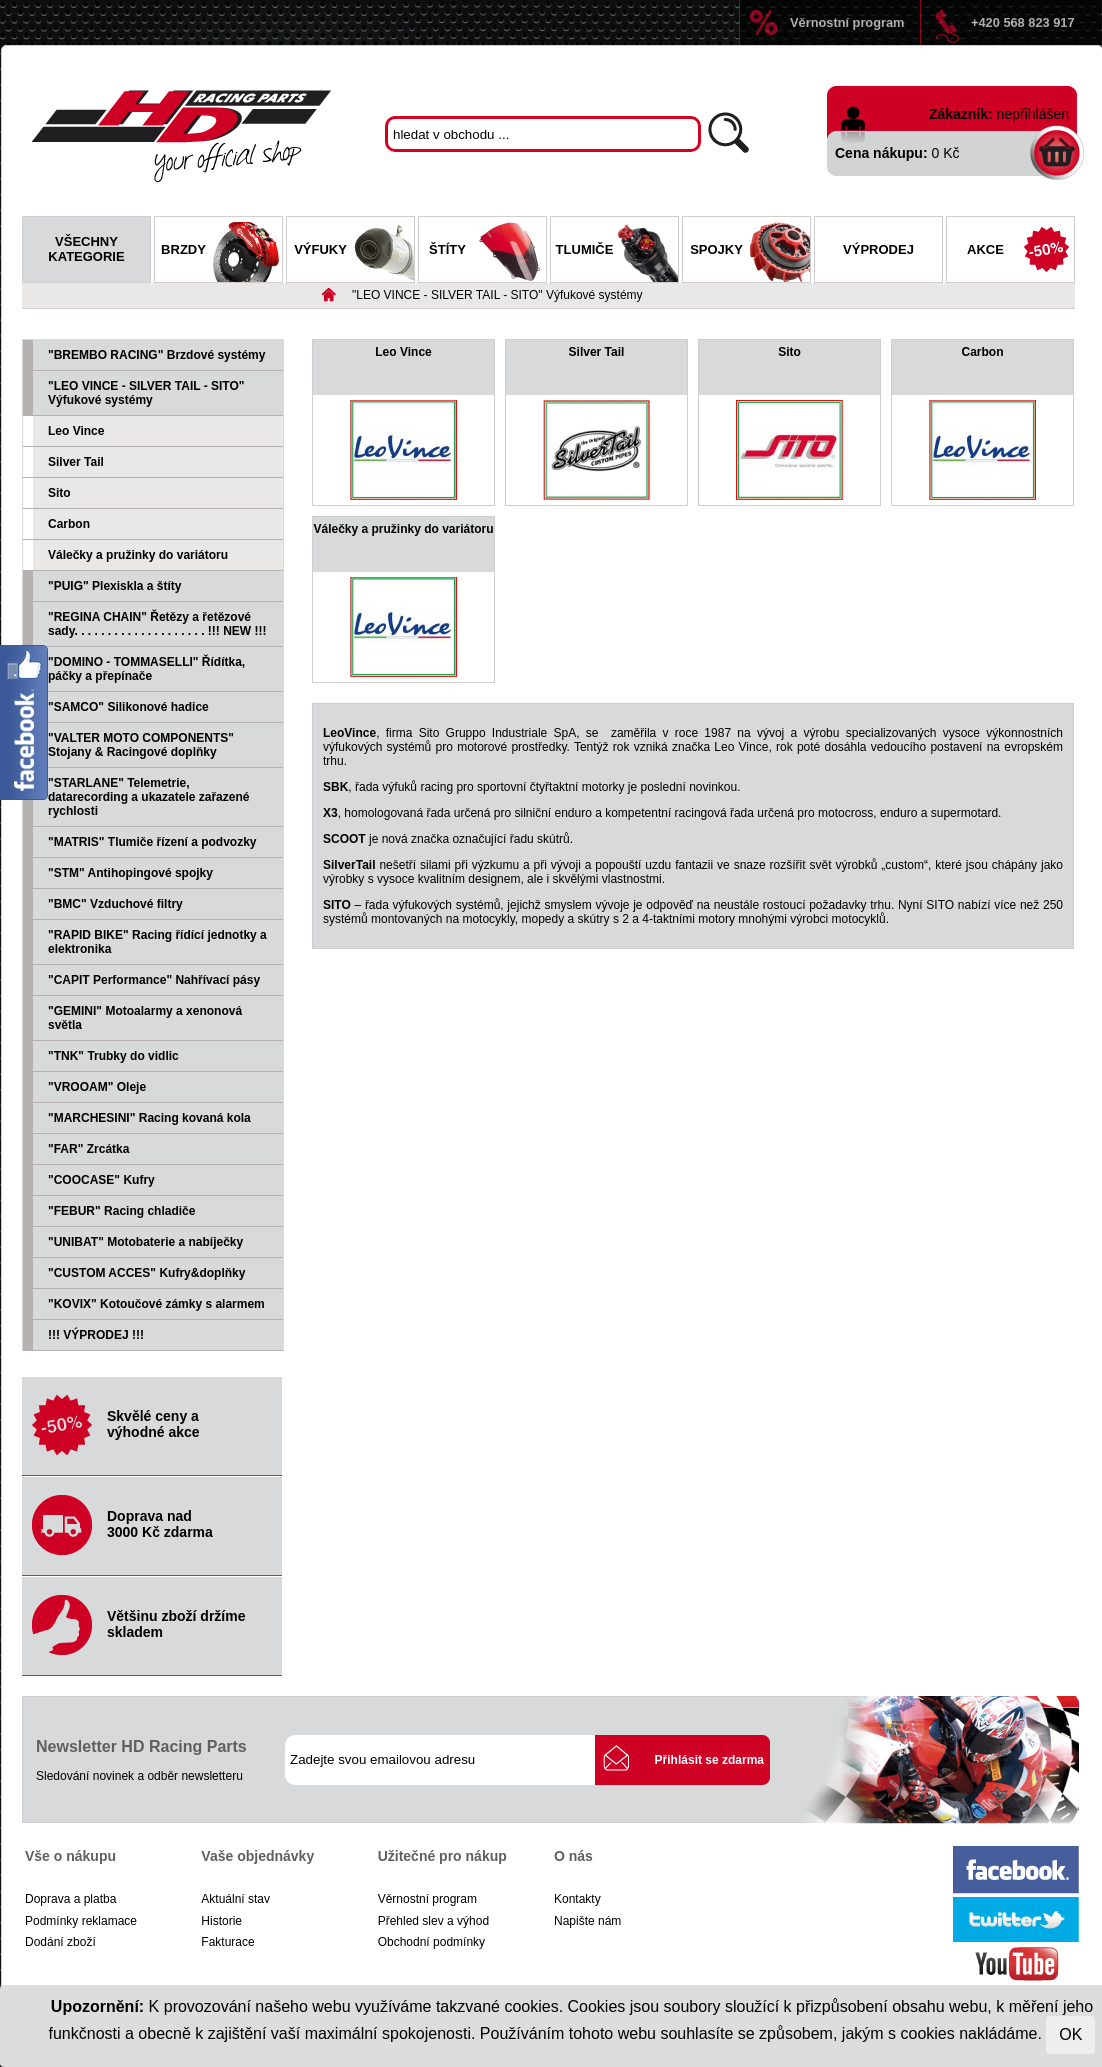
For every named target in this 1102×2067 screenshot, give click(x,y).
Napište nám (587, 1921)
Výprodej (878, 249)
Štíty (487, 252)
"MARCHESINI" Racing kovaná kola (149, 1118)
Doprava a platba (70, 1899)
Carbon (69, 524)
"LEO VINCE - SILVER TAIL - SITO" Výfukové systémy (497, 295)
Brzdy (221, 252)
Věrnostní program (847, 22)
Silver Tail (76, 462)
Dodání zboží (60, 1942)
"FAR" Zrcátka (88, 1149)
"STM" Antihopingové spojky (130, 873)
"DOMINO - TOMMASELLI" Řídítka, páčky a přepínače (146, 669)
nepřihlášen (1033, 114)
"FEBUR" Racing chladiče (121, 1211)
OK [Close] (1070, 2034)
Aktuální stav (235, 1899)
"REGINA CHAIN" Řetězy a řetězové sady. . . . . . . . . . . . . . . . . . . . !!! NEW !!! (157, 624)
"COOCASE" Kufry (101, 1180)
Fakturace (227, 1942)
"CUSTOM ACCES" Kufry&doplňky (146, 1273)
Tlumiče (617, 252)
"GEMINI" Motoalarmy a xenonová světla (145, 1018)
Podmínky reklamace (81, 1921)
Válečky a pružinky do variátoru (138, 555)
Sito (59, 493)
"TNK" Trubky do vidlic (113, 1056)
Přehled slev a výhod (433, 1921)
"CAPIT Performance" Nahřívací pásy (154, 980)
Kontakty (577, 1899)
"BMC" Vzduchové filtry (115, 904)
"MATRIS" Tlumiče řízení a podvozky (152, 842)
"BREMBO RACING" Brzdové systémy (156, 355)
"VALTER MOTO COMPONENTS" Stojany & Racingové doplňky (141, 745)
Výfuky (354, 252)
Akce (1020, 252)
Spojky (750, 252)
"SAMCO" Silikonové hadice (128, 707)
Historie (221, 1921)
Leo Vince (76, 431)
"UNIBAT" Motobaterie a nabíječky (145, 1242)
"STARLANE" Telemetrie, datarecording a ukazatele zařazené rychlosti (148, 797)
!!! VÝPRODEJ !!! (96, 1335)
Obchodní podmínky (431, 1942)
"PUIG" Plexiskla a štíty (114, 586)
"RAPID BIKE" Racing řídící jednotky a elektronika (157, 942)
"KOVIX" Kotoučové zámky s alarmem (156, 1304)
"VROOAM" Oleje (97, 1087)
